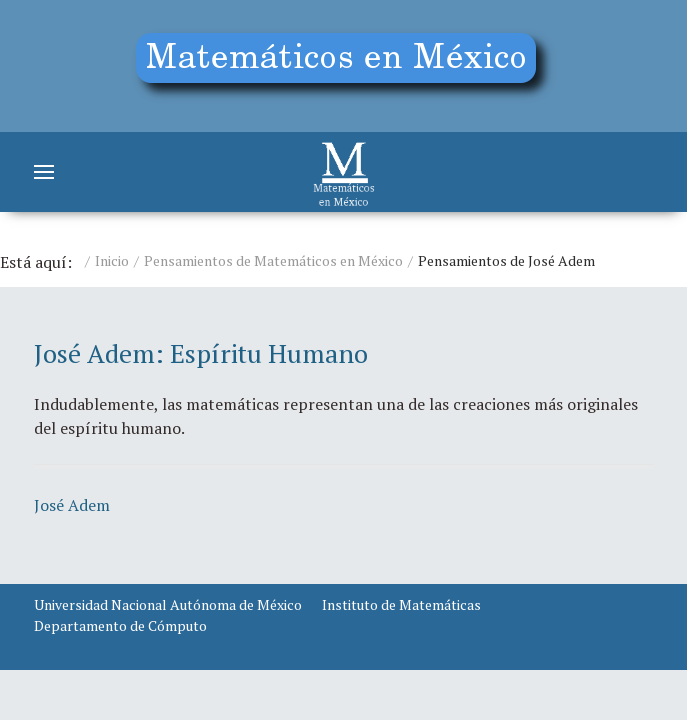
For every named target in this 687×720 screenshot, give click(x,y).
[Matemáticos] (344, 172)
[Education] (343, 66)
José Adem (72, 505)
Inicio (112, 260)
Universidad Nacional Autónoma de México (168, 604)
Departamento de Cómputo (120, 625)
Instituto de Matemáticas (401, 604)
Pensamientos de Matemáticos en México (273, 260)
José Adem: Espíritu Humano (201, 353)
